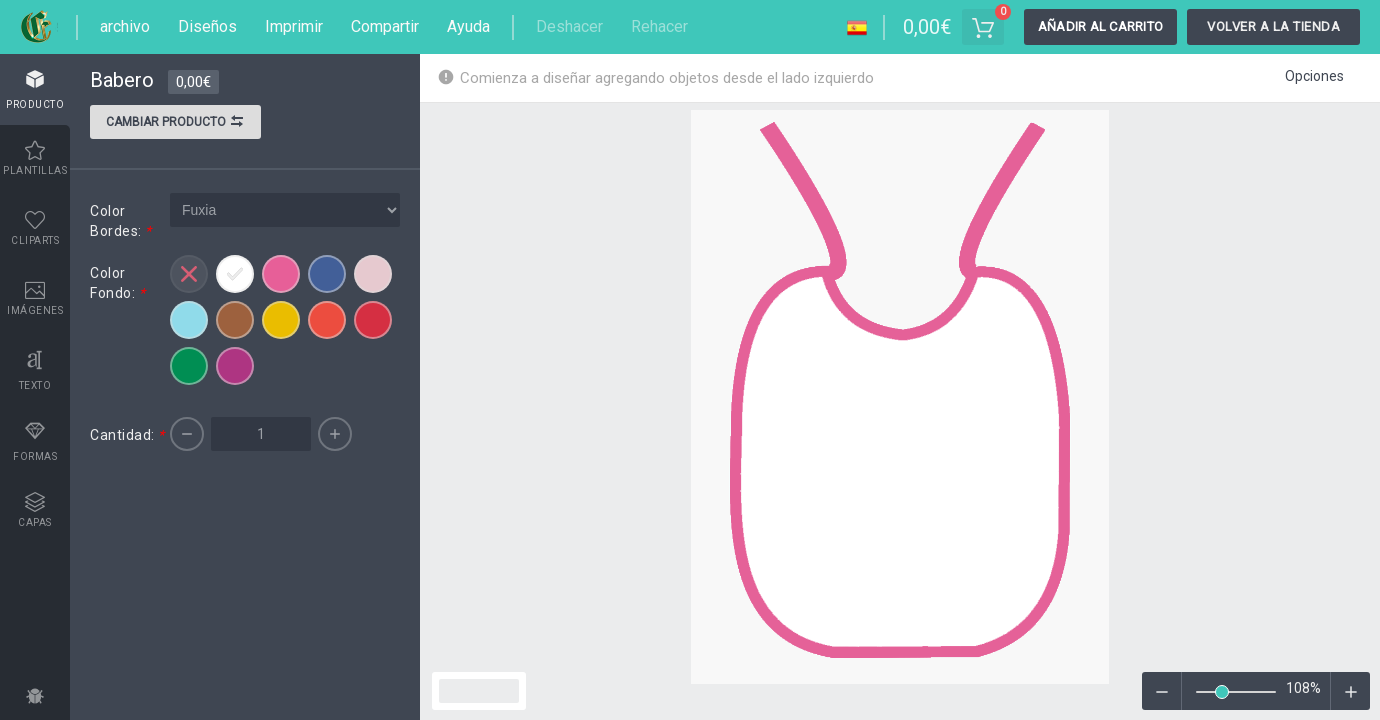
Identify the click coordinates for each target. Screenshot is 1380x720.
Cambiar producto (175, 124)
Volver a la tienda (1273, 26)
